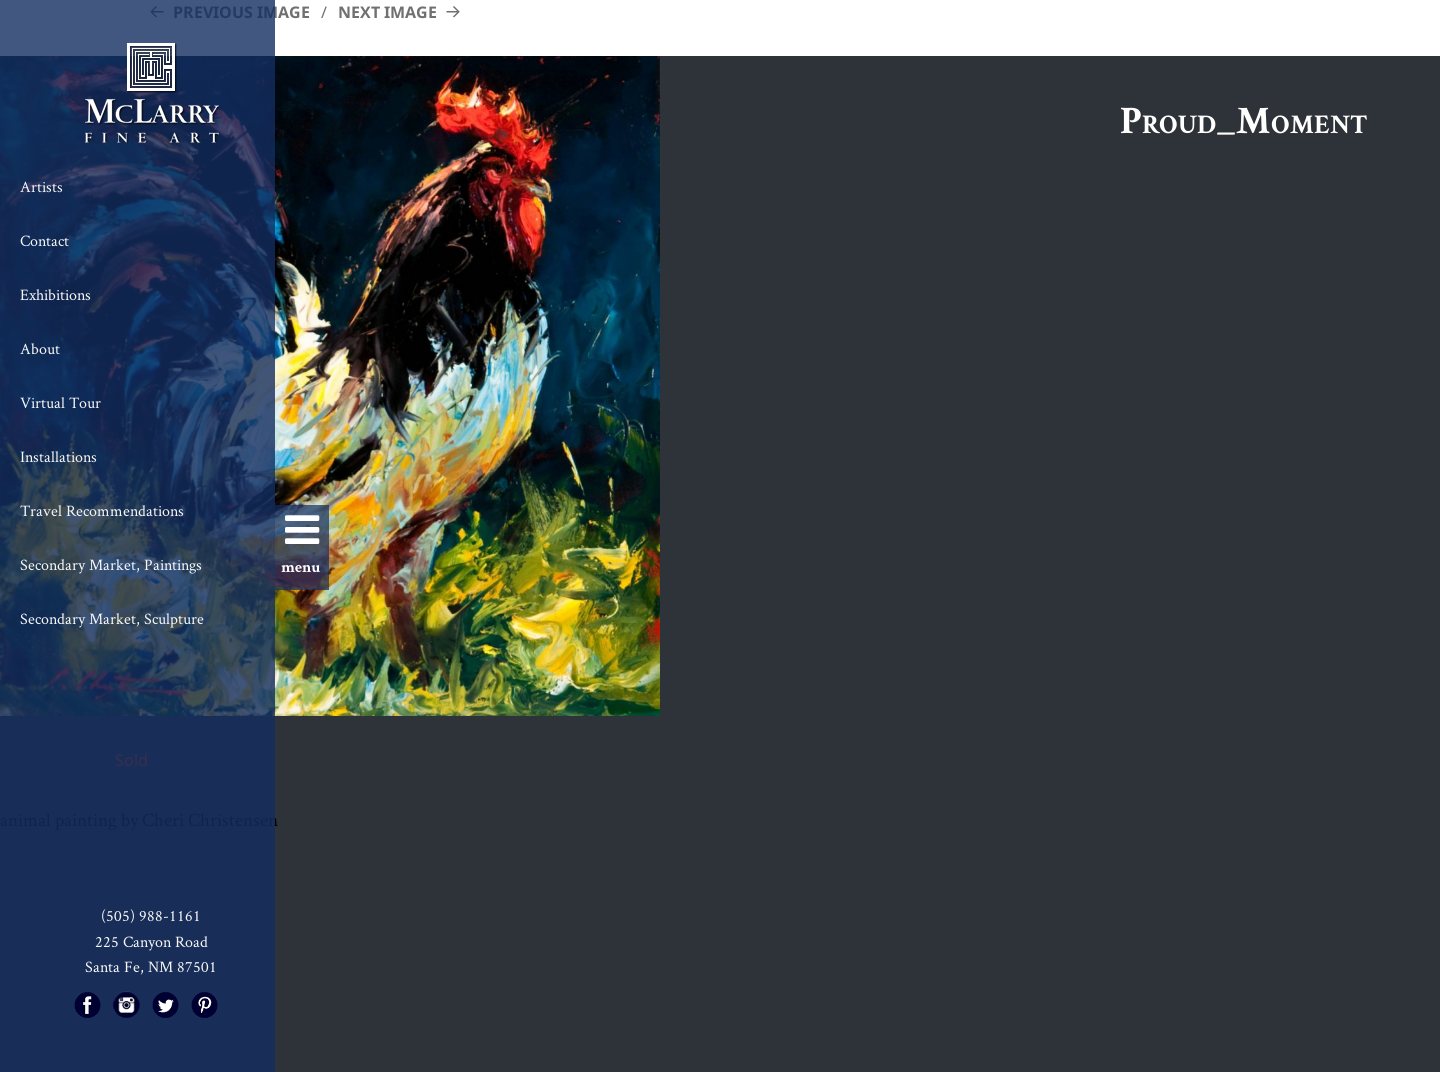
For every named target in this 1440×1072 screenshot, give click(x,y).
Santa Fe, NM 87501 (151, 966)
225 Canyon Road (151, 941)
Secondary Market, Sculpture (112, 618)
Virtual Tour (60, 402)
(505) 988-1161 (151, 915)
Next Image (387, 12)
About (40, 348)
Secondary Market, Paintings (111, 564)
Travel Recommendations (102, 510)
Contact (44, 240)
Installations (58, 456)
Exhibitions (55, 294)
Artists (41, 186)
